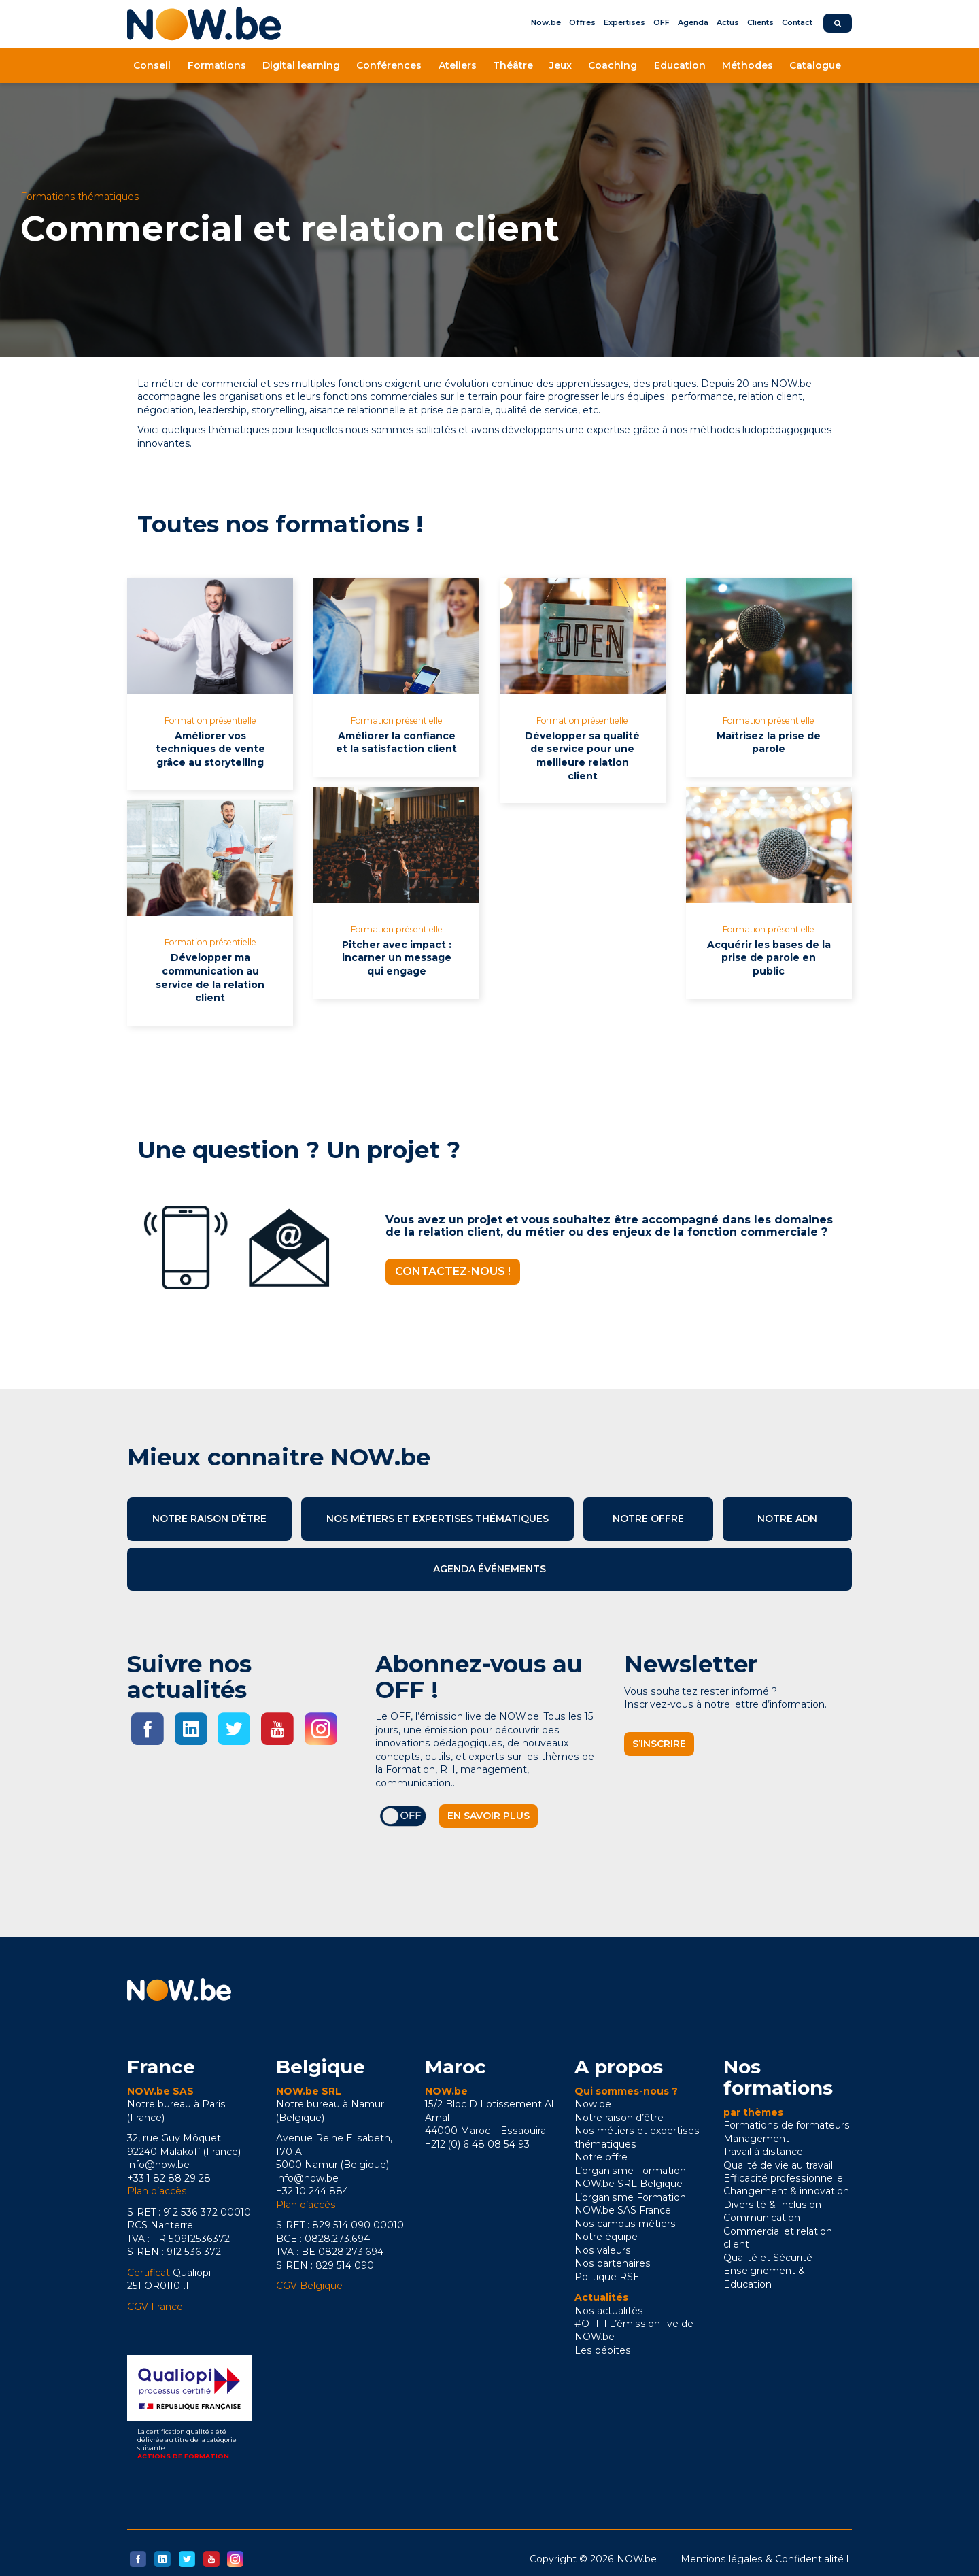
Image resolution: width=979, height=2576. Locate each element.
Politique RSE (607, 2276)
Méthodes (747, 65)
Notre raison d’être (209, 1518)
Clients (760, 22)
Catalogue (815, 65)
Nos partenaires (612, 2263)
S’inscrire (659, 1744)
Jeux (560, 65)
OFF (661, 22)
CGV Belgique (309, 2285)
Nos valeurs (602, 2250)
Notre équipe (606, 2236)
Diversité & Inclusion (772, 2204)
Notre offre (648, 1518)
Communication (761, 2217)
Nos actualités (608, 2310)
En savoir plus (488, 1816)
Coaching (612, 65)
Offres (582, 22)
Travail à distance (763, 2151)
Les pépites (602, 2350)
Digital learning (301, 65)
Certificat (148, 2272)
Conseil (152, 65)
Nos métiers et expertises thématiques (437, 1518)
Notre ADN (787, 1518)
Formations (217, 65)
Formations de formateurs (786, 2125)
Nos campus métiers (625, 2223)
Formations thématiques (79, 196)
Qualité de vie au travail (778, 2165)
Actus (728, 22)
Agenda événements (489, 1568)
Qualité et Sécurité (767, 2257)
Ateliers (458, 65)
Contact (797, 22)
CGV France (155, 2306)
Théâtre (513, 65)
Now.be (546, 22)
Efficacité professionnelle (783, 2178)
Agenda (693, 22)
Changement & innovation (786, 2191)
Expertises (624, 22)
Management (756, 2138)
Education (680, 65)
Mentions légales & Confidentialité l (764, 2559)
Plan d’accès (157, 2191)
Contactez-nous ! (453, 1271)
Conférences (389, 65)
